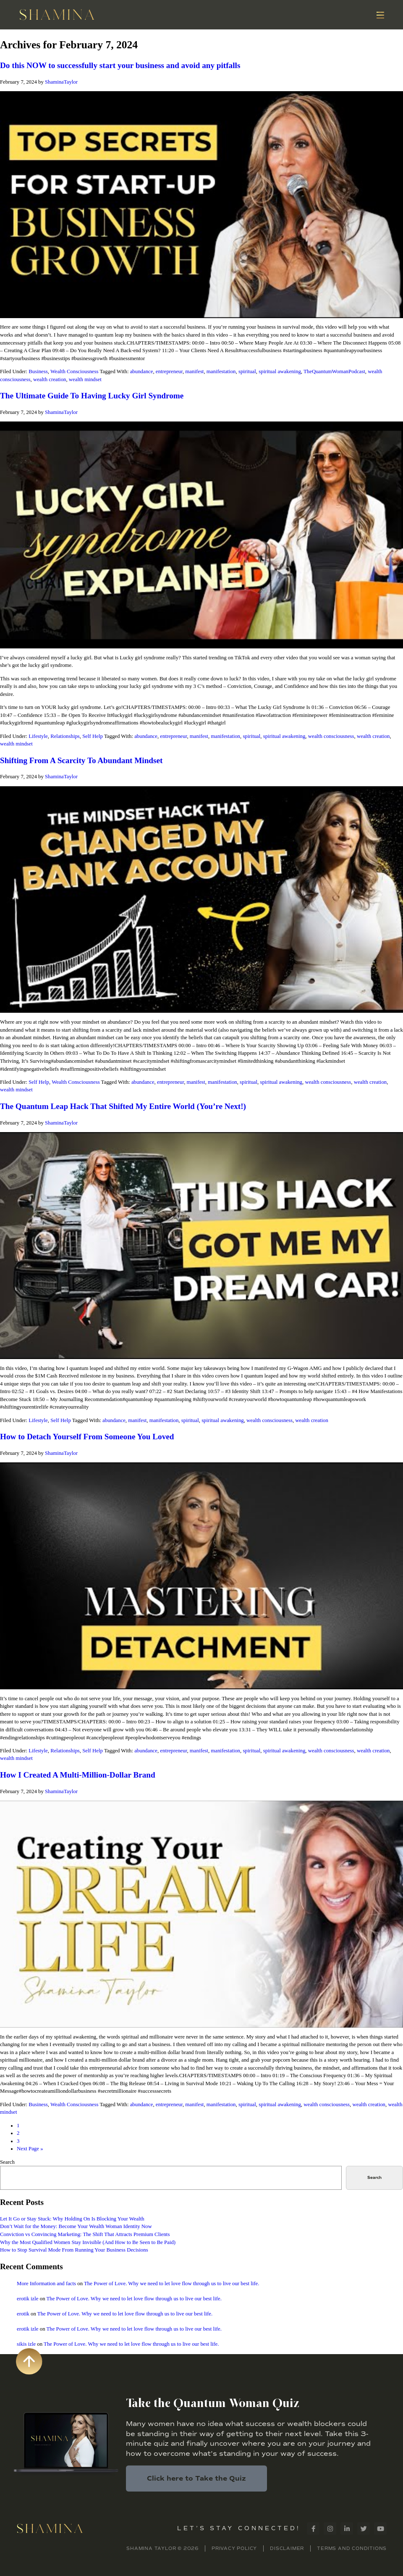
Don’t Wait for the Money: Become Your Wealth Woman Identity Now (76, 2226)
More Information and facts (46, 2283)
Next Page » (30, 2149)
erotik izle (28, 2299)
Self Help (92, 736)
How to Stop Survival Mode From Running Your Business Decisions (74, 2250)
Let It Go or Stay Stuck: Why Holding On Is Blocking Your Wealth (72, 2219)
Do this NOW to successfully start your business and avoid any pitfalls (120, 65)
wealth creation (49, 379)
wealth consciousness (331, 736)
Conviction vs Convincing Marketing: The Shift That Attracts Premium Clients (85, 2234)
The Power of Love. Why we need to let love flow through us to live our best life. (171, 2283)
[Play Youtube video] (201, 204)
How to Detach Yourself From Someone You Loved (87, 1436)
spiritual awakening (280, 371)
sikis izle (26, 2344)
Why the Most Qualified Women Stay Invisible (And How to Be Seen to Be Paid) (87, 2242)
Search (7, 2162)
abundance (141, 371)
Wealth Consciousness (74, 371)
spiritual (247, 371)
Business (38, 371)
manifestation (221, 371)
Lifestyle (38, 736)
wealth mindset (85, 379)
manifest (194, 371)
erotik (23, 2314)
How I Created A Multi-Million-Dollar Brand (77, 1774)
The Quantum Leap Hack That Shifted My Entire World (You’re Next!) (123, 1106)
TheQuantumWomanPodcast (334, 371)
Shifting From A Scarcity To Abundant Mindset (81, 760)
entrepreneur (169, 371)
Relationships (65, 736)
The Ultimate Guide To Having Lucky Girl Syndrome (91, 395)
